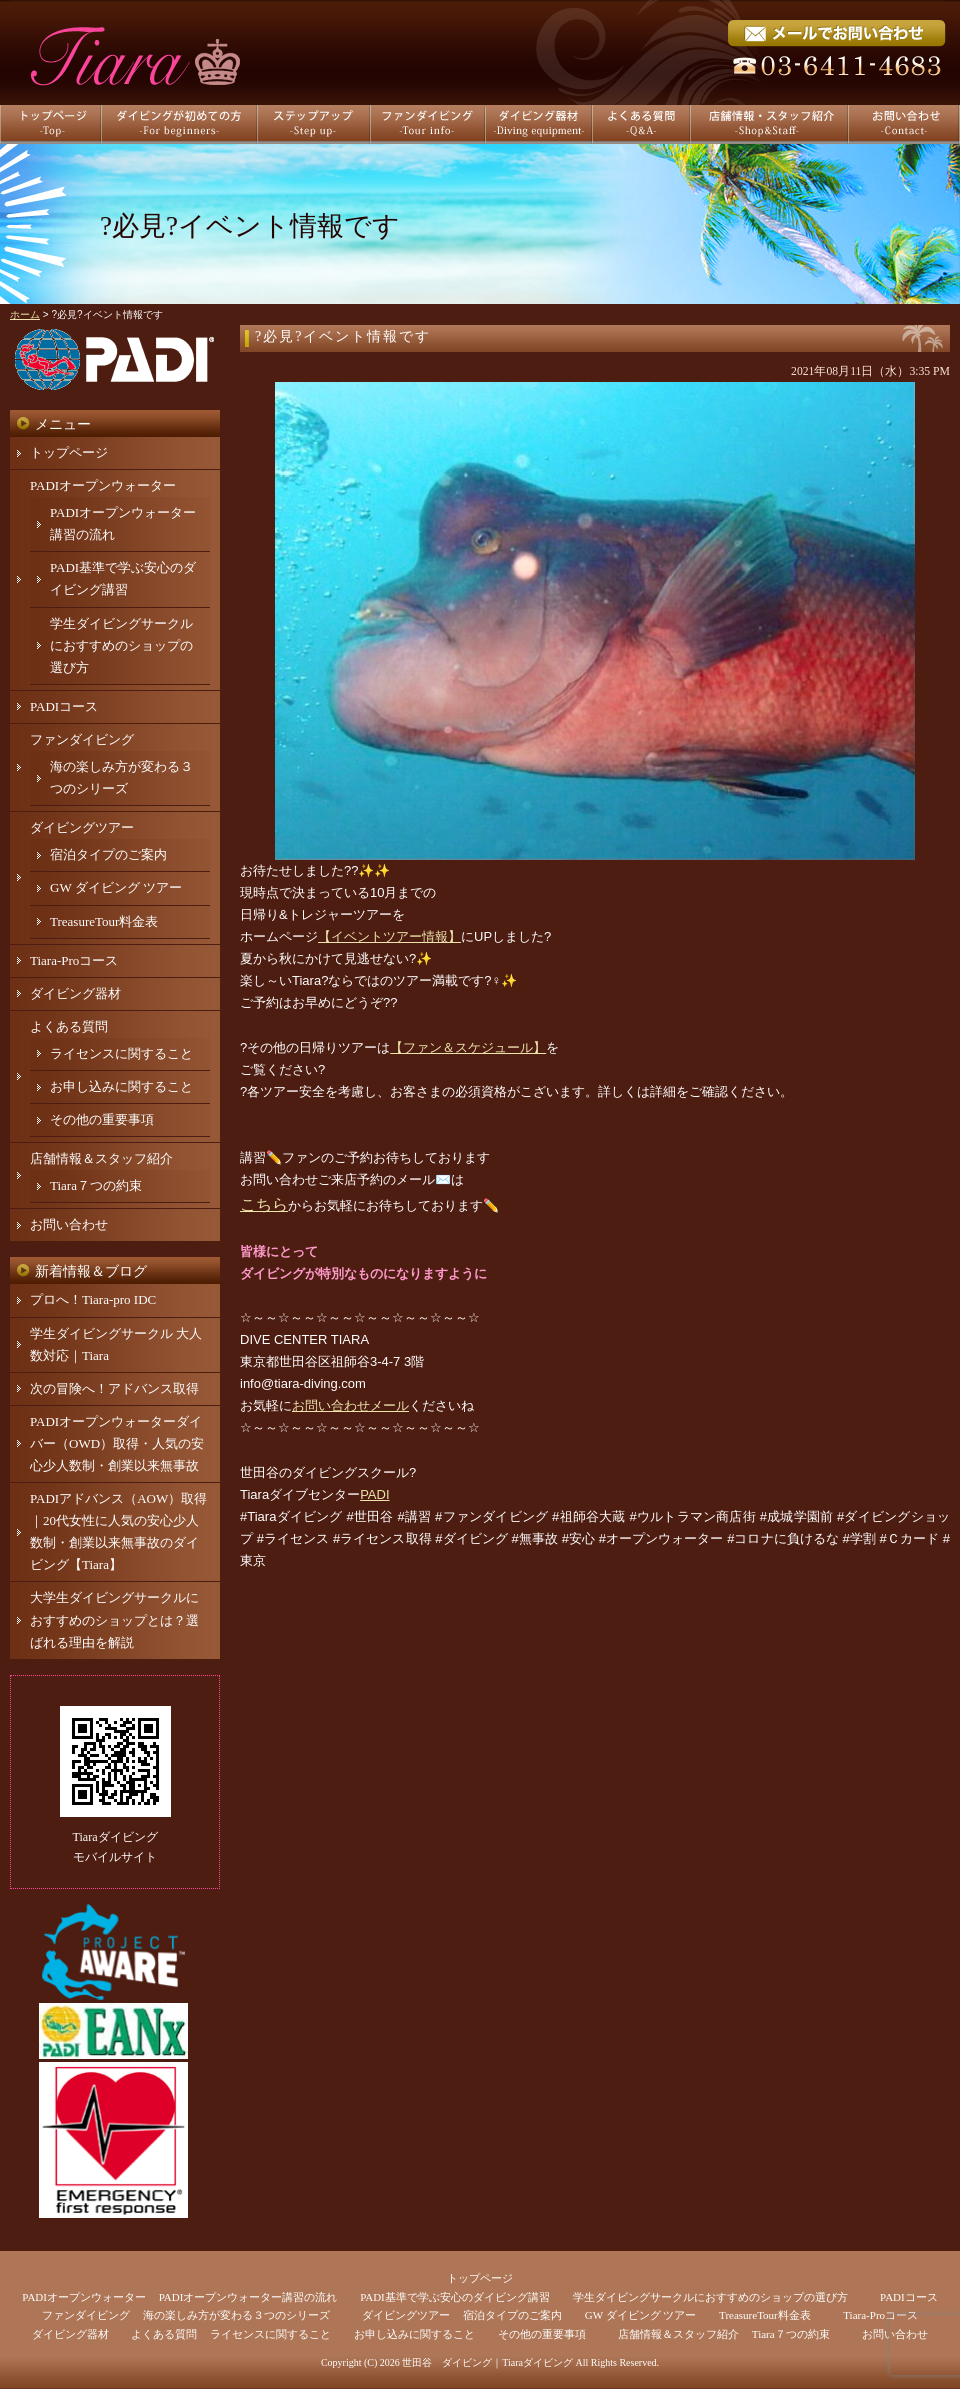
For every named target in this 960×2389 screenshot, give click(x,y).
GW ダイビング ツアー (116, 887)
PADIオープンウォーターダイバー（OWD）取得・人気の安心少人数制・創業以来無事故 (117, 1443)
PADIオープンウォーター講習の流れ (248, 2297)
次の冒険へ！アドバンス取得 (114, 1388)
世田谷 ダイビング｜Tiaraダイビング (487, 2362)
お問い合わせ (69, 1224)
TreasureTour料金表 (104, 921)
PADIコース (64, 706)
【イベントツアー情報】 (389, 936)
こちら (264, 1204)
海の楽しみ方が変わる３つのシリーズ (236, 2315)
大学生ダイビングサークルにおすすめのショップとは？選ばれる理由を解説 (114, 1619)
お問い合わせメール (350, 1405)
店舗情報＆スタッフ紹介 (101, 1158)
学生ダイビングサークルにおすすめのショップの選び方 (121, 645)
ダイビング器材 (75, 993)
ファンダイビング (82, 739)
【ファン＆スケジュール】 (468, 1047)
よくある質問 (69, 1026)
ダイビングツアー (82, 827)
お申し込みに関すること (121, 1086)
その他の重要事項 (102, 1119)
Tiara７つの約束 (96, 1185)
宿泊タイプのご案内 (108, 854)
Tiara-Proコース (74, 960)
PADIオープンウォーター (103, 485)
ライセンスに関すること (121, 1053)
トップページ (69, 452)
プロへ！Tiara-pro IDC (93, 1299)
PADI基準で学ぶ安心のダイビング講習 (455, 2297)
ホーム (25, 314)
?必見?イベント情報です (343, 336)
